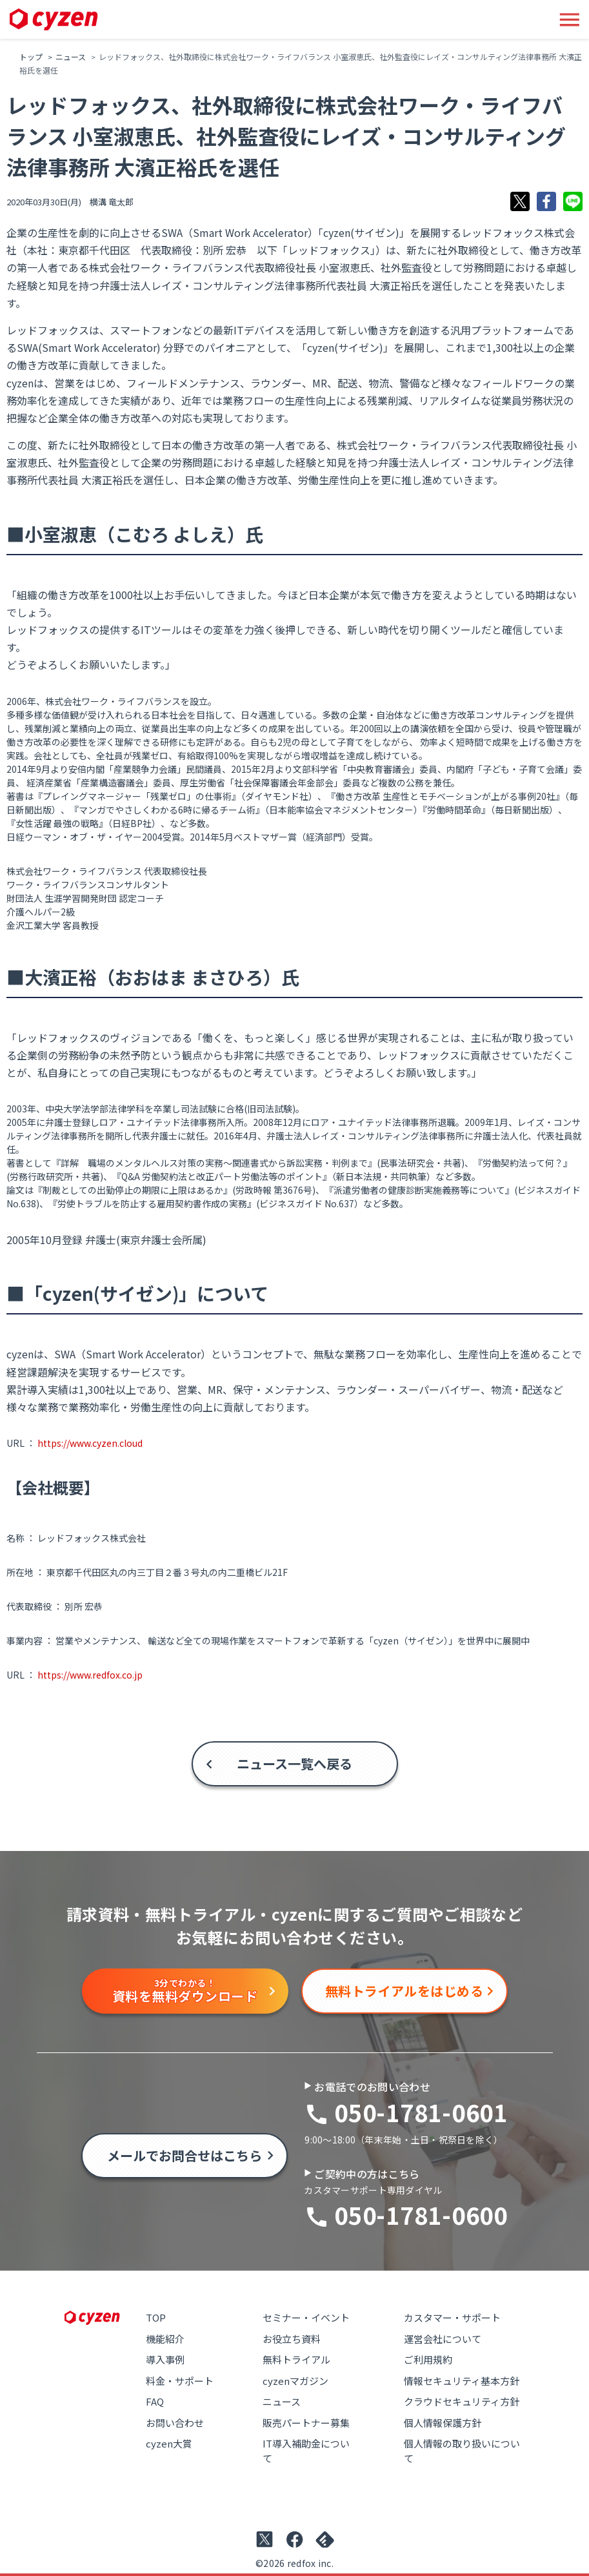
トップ (31, 56)
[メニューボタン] (570, 19)
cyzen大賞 (169, 2443)
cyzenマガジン (295, 2380)
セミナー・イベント (306, 2317)
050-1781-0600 (420, 2214)
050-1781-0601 (420, 2112)
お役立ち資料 (292, 2339)
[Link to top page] (54, 19)
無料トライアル (296, 2359)
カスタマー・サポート (452, 2317)
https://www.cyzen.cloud (90, 1442)
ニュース (70, 56)
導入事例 (165, 2359)
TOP (156, 2317)
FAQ (155, 2401)
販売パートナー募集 (306, 2422)
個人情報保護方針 (442, 2422)
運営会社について (442, 2339)
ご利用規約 (428, 2359)
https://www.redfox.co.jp (90, 1674)
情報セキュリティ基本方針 (461, 2380)
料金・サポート (180, 2380)
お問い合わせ (175, 2422)
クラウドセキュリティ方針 (461, 2401)
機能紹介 (165, 2339)
